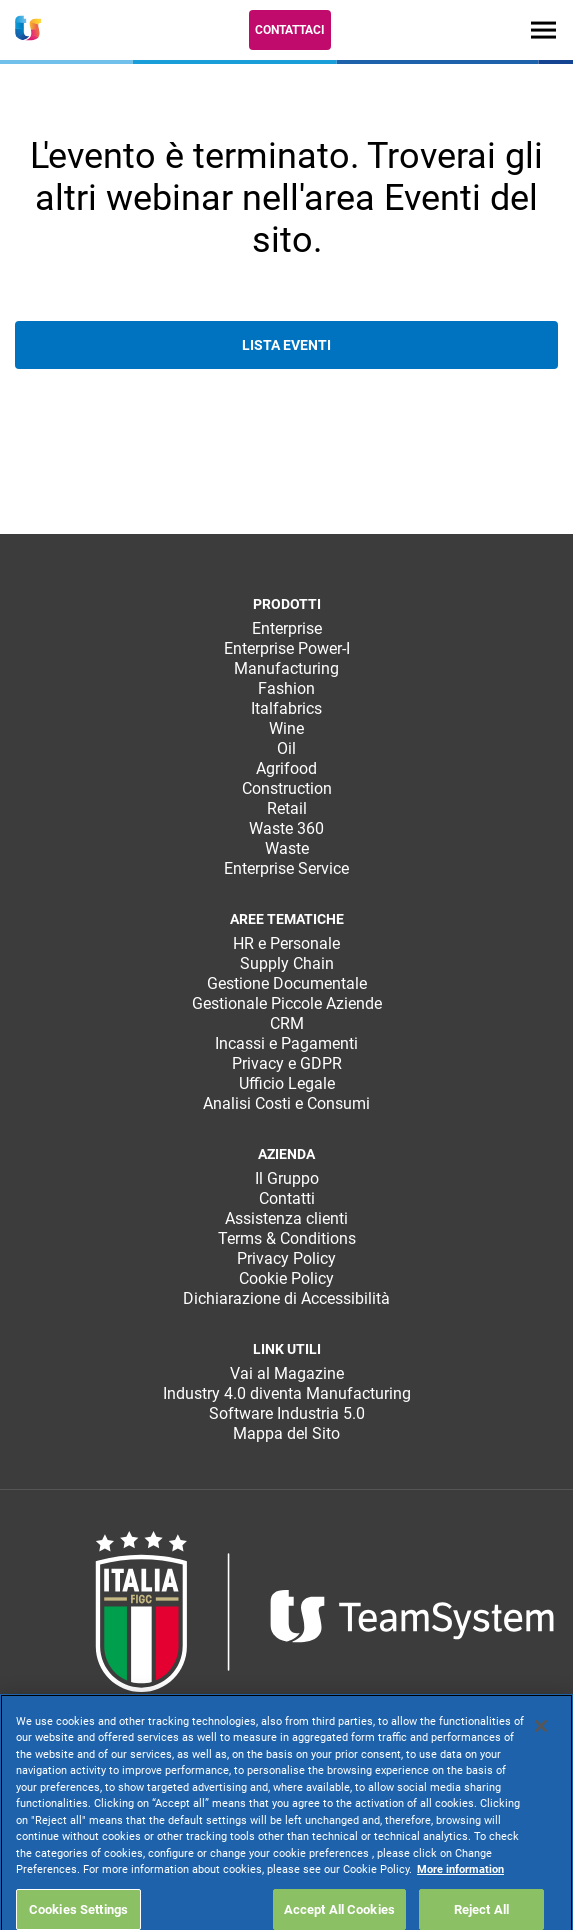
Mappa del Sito (286, 1433)
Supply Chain (287, 963)
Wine (286, 728)
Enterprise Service (286, 868)
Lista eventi (286, 345)
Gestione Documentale (287, 983)
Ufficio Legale (287, 1083)
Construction (287, 788)
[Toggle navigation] (543, 29)
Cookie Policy (286, 1278)
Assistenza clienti (286, 1218)
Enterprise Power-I (287, 648)
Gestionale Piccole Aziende (287, 1003)
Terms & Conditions (287, 1238)
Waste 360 (286, 828)
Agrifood (286, 768)
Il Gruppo (287, 1178)
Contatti (287, 1198)
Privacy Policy (286, 1258)
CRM (287, 1023)
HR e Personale (286, 943)
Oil (286, 748)
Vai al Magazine (287, 1373)
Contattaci (290, 30)
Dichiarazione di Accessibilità (286, 1298)
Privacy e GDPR (287, 1063)
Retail (287, 808)
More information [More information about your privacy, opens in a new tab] (460, 1918)
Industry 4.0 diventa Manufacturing (287, 1393)
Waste (287, 848)
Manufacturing (286, 668)
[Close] (541, 1774)
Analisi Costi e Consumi (286, 1103)
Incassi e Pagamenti (286, 1043)
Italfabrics (286, 708)
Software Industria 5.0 (287, 1413)
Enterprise (287, 628)
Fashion (286, 688)
